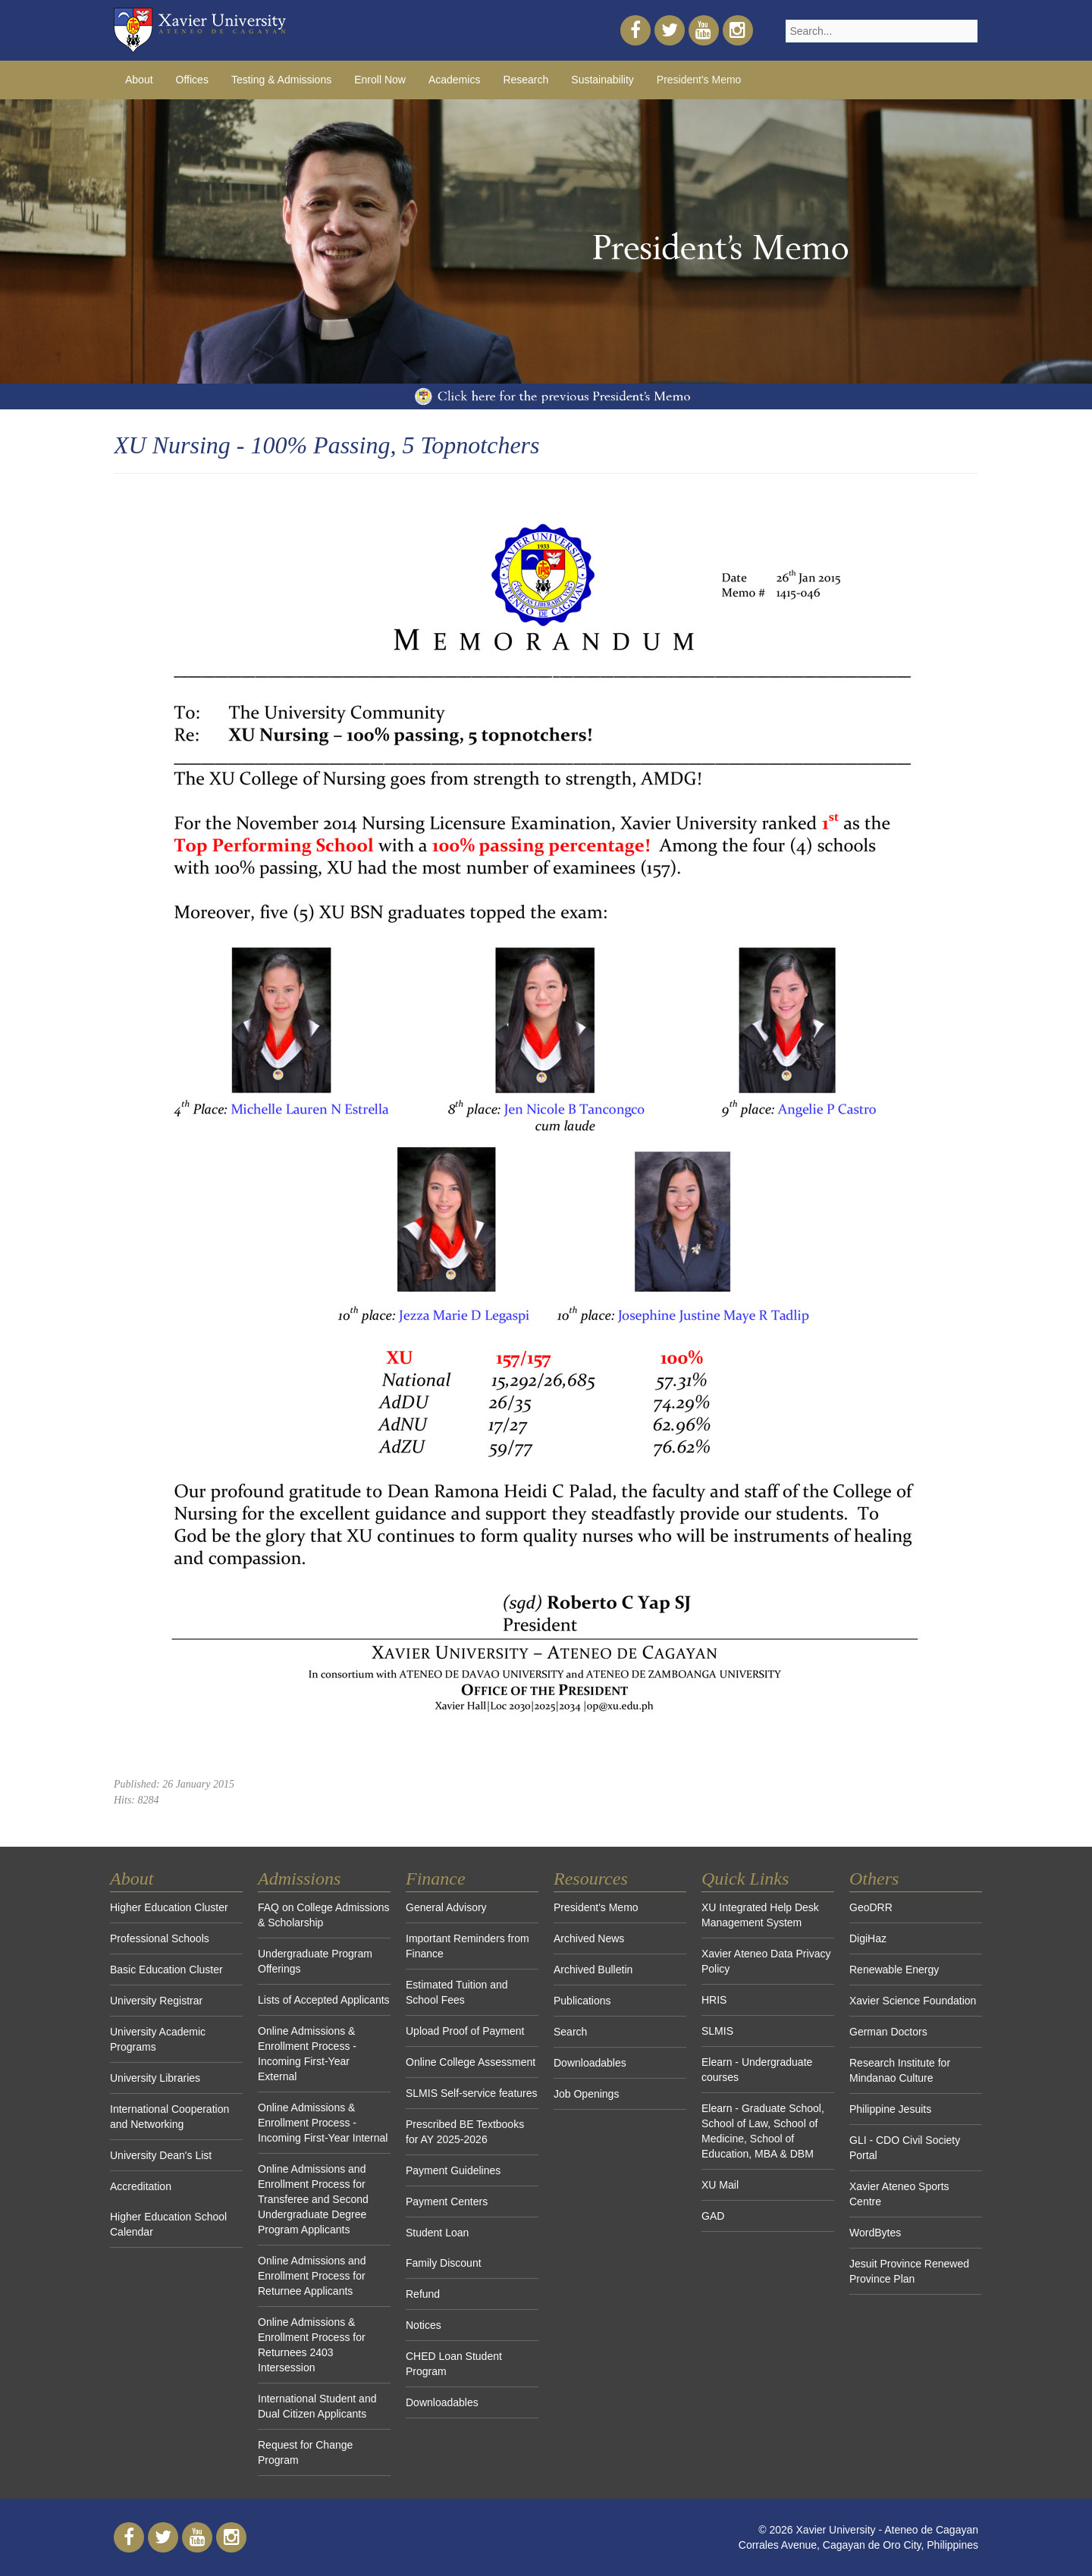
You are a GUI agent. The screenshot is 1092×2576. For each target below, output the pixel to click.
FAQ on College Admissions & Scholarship (324, 1915)
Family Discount (444, 2263)
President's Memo (699, 80)
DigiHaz (867, 1938)
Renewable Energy (894, 1969)
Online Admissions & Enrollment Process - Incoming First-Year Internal (323, 2122)
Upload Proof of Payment (465, 2031)
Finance (436, 1878)
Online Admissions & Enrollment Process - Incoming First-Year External (307, 2053)
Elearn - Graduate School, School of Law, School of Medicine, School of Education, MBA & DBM (762, 2131)
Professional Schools (159, 1938)
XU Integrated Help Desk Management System (760, 1915)
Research (525, 80)
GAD (712, 2216)
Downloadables (442, 2402)
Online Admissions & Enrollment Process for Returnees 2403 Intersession (312, 2345)
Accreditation (140, 2186)
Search (570, 2032)
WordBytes (875, 2233)
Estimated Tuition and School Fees (457, 1992)
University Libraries (155, 2078)
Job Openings (586, 2094)
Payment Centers (447, 2201)
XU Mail (720, 2185)
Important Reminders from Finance (467, 1946)
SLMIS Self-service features (472, 2093)
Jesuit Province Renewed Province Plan (909, 2271)
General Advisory (446, 1907)
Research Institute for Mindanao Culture (899, 2070)
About (139, 80)
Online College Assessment (470, 2062)
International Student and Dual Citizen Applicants (317, 2406)
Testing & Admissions (281, 80)
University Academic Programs (158, 2039)
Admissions (299, 1878)
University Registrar (156, 2001)
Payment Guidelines (453, 2170)
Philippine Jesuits (890, 2109)
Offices (192, 80)
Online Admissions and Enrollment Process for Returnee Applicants (312, 2276)
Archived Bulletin (593, 1969)
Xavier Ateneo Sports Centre (899, 2194)
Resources (591, 1878)
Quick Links (745, 1878)
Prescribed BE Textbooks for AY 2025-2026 (465, 2131)
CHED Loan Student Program (454, 2363)
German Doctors (888, 2032)
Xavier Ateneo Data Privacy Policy (765, 1961)
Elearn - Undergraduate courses (756, 2069)
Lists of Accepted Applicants (324, 2000)
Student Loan (437, 2233)
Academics (454, 80)
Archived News (589, 1938)
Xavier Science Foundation (912, 2001)
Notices (423, 2325)
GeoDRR (871, 1907)
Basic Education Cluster (166, 1969)
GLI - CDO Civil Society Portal (904, 2147)
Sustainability (602, 80)
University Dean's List (161, 2155)
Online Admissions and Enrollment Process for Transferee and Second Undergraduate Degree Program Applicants (313, 2199)
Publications (582, 2001)
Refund (423, 2294)
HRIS (713, 2000)
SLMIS (717, 2031)
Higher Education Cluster (169, 1907)
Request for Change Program (305, 2452)
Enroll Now (380, 80)
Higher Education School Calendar (168, 2224)
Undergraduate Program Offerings (315, 1961)
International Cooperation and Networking (169, 2116)
